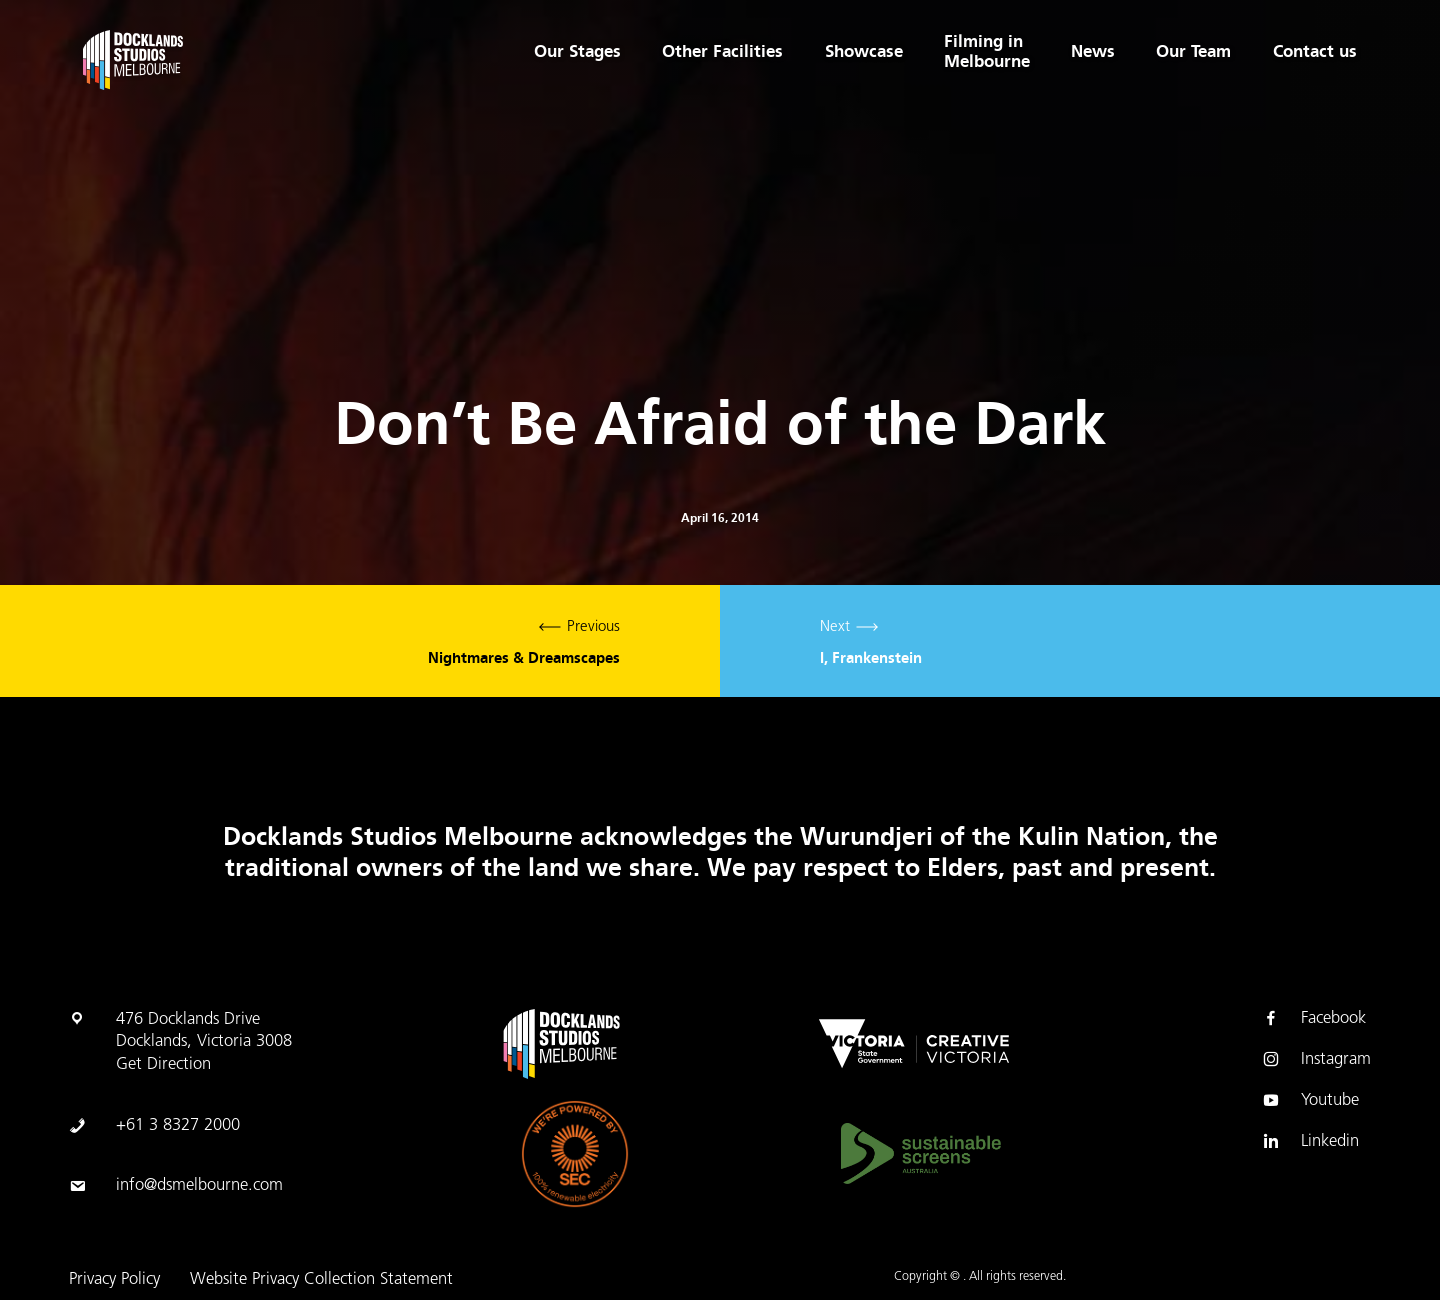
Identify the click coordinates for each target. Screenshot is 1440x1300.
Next (1080, 641)
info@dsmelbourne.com (199, 1186)
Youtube (1310, 1101)
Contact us (1315, 52)
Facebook (1313, 1019)
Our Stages (575, 52)
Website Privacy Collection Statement (321, 1280)
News (1092, 52)
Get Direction (163, 1065)
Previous (360, 641)
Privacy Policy (114, 1280)
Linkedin (1310, 1142)
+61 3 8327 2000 (178, 1126)
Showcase (862, 52)
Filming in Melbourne (986, 52)
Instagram (1316, 1060)
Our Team (1193, 52)
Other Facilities (720, 52)
